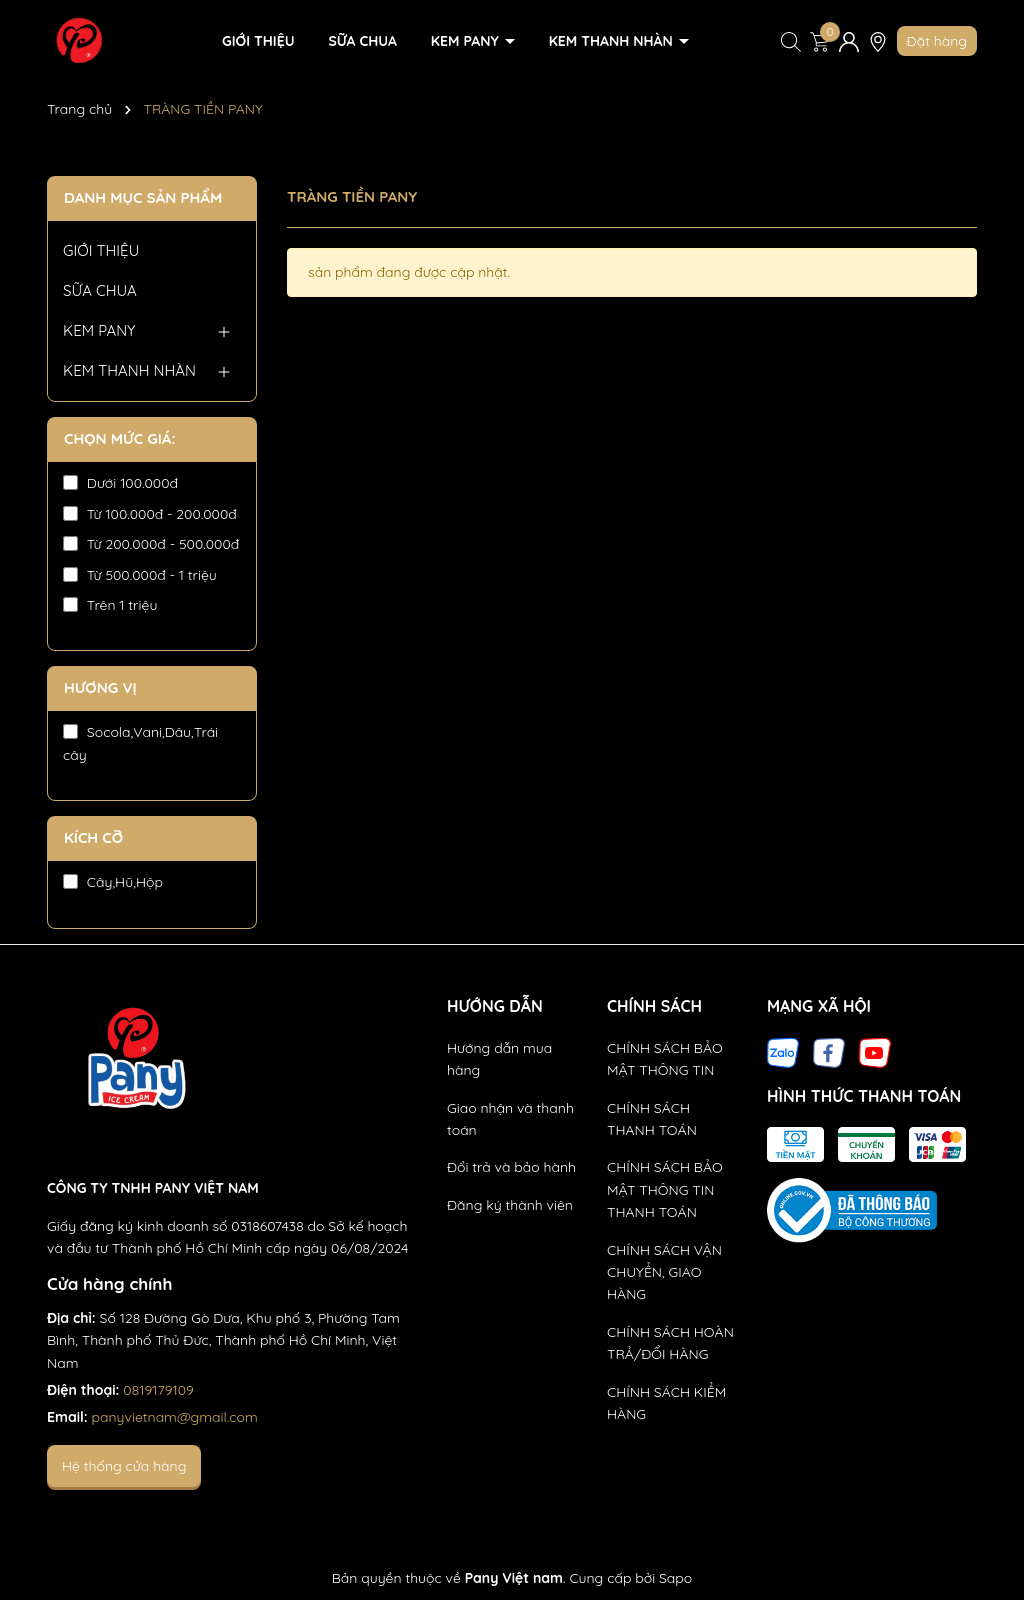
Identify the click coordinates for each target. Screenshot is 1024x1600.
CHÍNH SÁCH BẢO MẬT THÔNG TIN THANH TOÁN (665, 1189)
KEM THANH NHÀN (613, 41)
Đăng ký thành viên (510, 1205)
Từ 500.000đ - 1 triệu (140, 575)
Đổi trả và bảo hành (511, 1167)
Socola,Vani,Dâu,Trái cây (140, 743)
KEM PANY (467, 41)
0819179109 (158, 1390)
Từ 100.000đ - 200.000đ (150, 514)
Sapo (675, 1578)
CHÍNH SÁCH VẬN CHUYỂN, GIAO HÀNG (664, 1272)
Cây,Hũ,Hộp (113, 882)
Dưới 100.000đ (120, 483)
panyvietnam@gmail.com (175, 1417)
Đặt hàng (937, 41)
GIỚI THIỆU (258, 41)
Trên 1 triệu (110, 605)
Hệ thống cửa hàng (124, 1466)
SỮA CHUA (362, 41)
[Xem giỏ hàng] (820, 41)
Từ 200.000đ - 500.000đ (151, 544)
